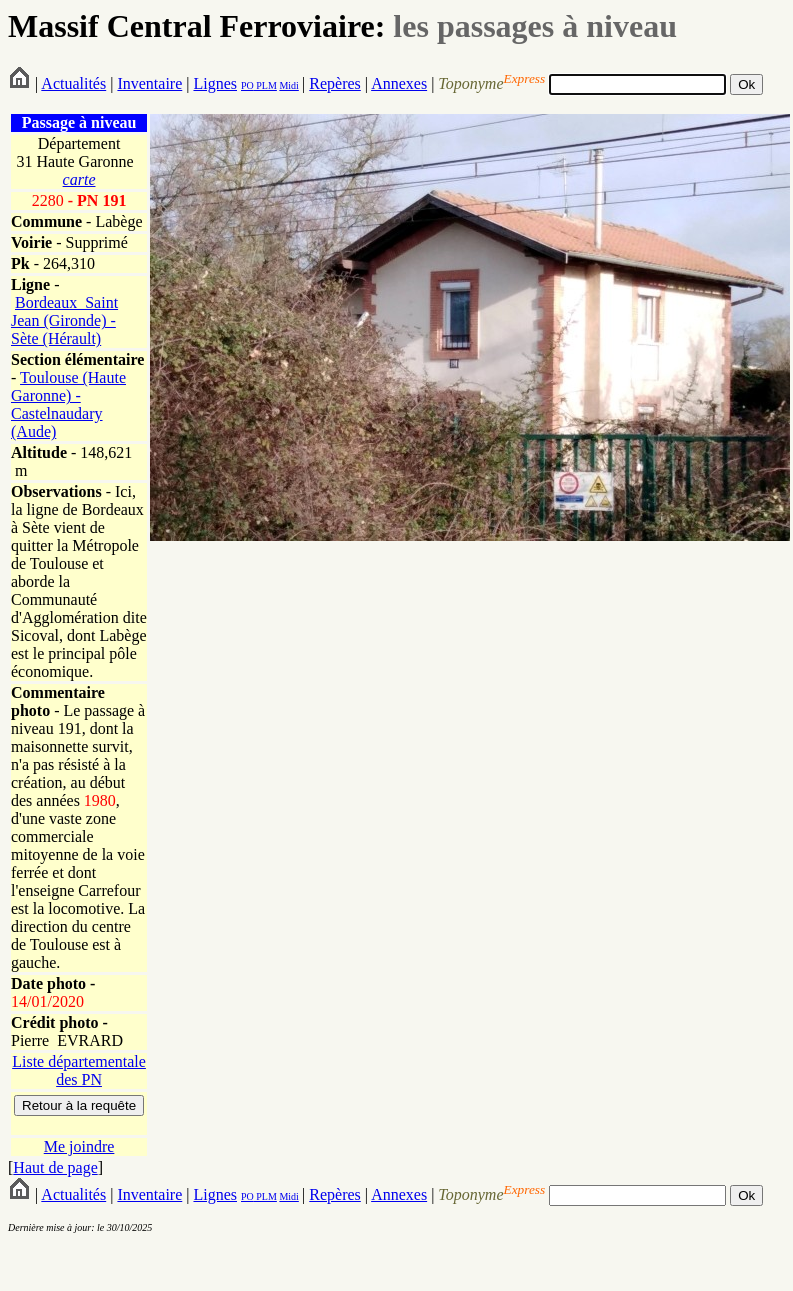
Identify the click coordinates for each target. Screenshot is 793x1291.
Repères (335, 83)
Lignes (215, 83)
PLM (265, 85)
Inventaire (149, 83)
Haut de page (55, 1167)
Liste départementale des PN (79, 1070)
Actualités (73, 83)
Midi (288, 85)
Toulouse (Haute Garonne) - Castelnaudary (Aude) (68, 404)
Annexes (399, 83)
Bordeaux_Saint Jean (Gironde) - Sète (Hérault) (64, 320)
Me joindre (79, 1146)
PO (247, 85)
